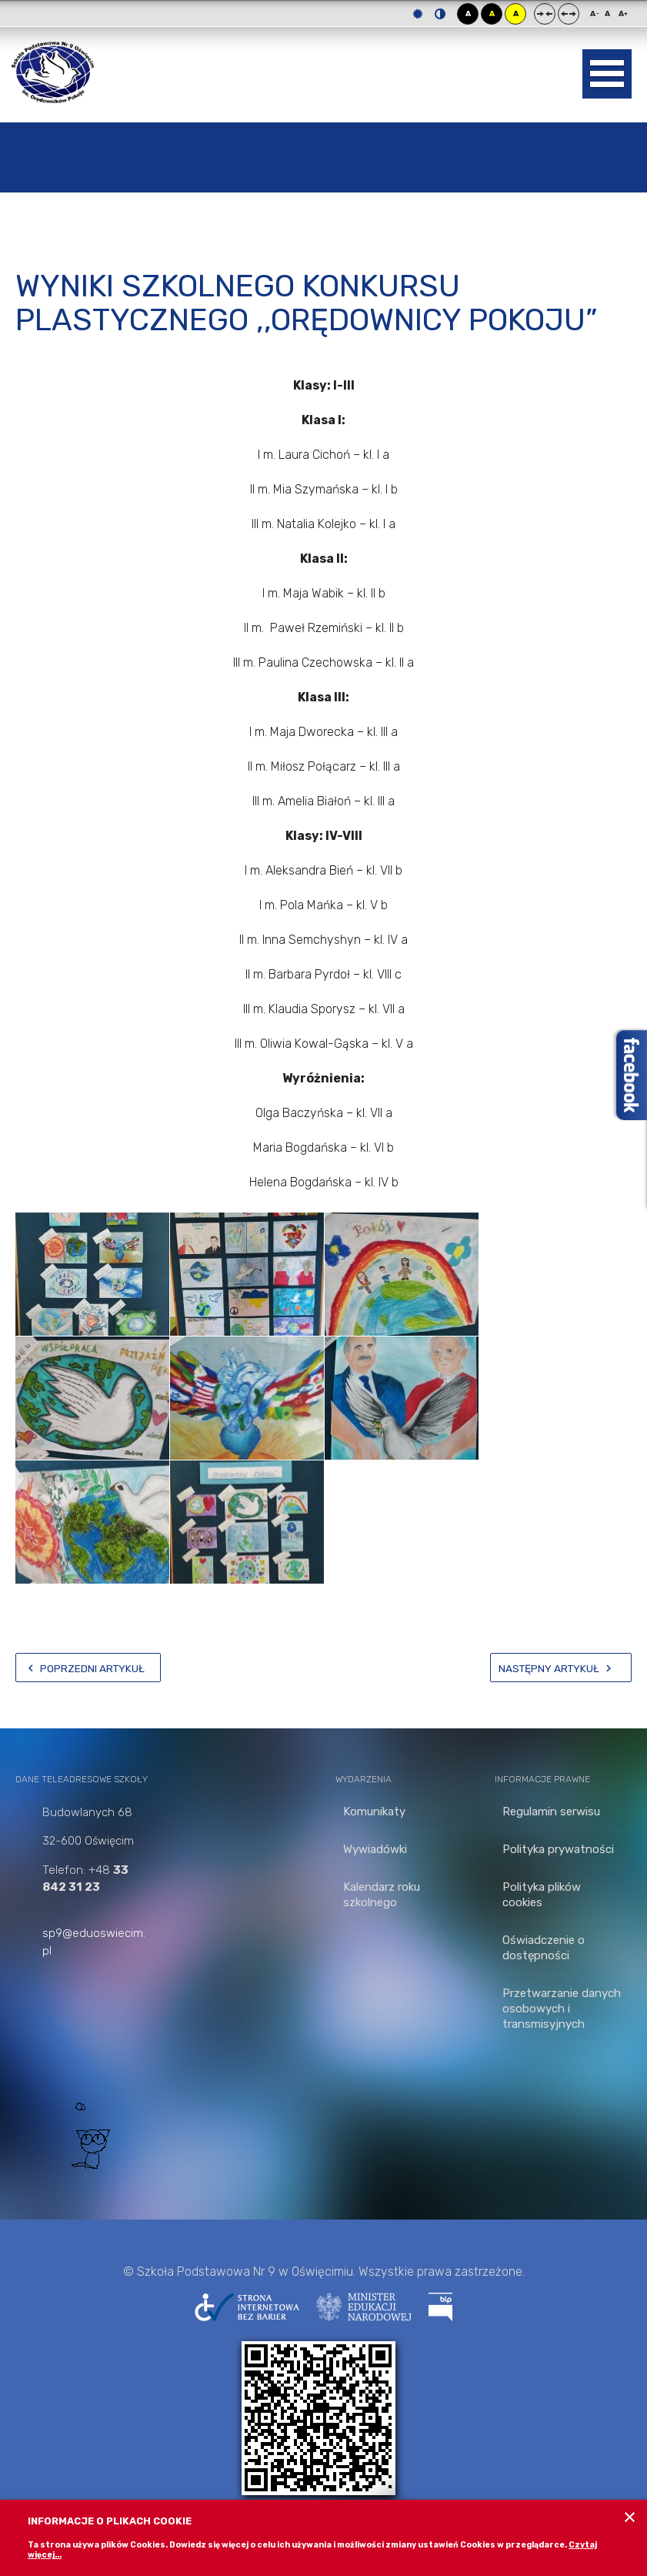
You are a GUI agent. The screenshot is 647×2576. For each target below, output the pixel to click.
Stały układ (544, 14)
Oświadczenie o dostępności (543, 1947)
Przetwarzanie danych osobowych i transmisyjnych (561, 2008)
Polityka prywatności (558, 1849)
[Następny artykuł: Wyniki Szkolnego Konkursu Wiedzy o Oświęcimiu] (561, 1667)
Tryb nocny (440, 14)
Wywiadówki (375, 1849)
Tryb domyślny (417, 14)
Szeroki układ (568, 14)
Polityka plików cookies (541, 1894)
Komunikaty (374, 1811)
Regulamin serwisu (551, 1811)
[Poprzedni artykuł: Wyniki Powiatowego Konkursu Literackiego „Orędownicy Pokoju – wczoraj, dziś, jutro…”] (88, 1667)
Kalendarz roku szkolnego (381, 1894)
